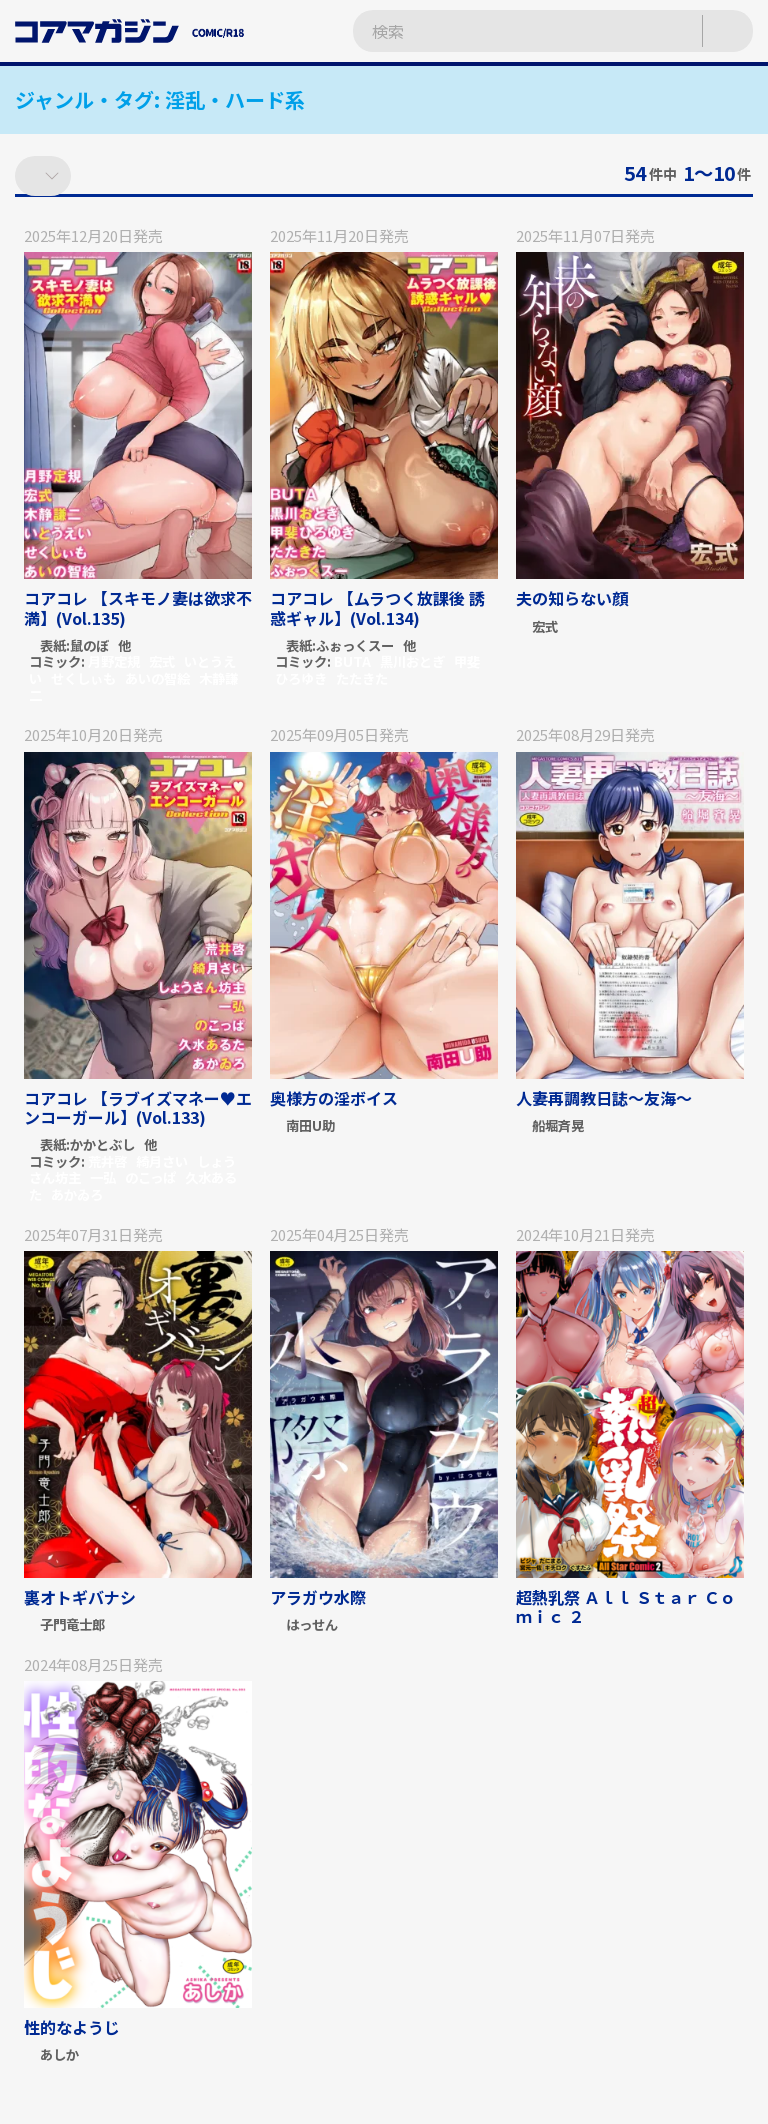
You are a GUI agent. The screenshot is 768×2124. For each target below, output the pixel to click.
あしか (59, 2055)
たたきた (362, 678)
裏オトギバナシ (80, 1597)
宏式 (162, 661)
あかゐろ (77, 1194)
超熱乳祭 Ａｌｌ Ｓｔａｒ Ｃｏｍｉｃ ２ (626, 1606)
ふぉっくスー (355, 646)
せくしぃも (83, 678)
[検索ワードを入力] (508, 31)
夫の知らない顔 (572, 598)
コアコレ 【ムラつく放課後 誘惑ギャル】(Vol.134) (377, 607)
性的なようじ (72, 2027)
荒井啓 (107, 1161)
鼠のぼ (89, 646)
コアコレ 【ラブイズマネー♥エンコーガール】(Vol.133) (138, 1107)
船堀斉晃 (558, 1126)
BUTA (352, 661)
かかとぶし (102, 1145)
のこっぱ (150, 1177)
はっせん (312, 1625)
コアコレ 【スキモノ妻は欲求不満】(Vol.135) (138, 607)
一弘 (103, 1177)
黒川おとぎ (412, 661)
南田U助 (310, 1126)
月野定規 (114, 661)
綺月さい (162, 1161)
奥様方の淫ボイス (334, 1098)
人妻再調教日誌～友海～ (604, 1098)
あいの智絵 (157, 678)
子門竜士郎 (72, 1625)
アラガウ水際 (318, 1597)
